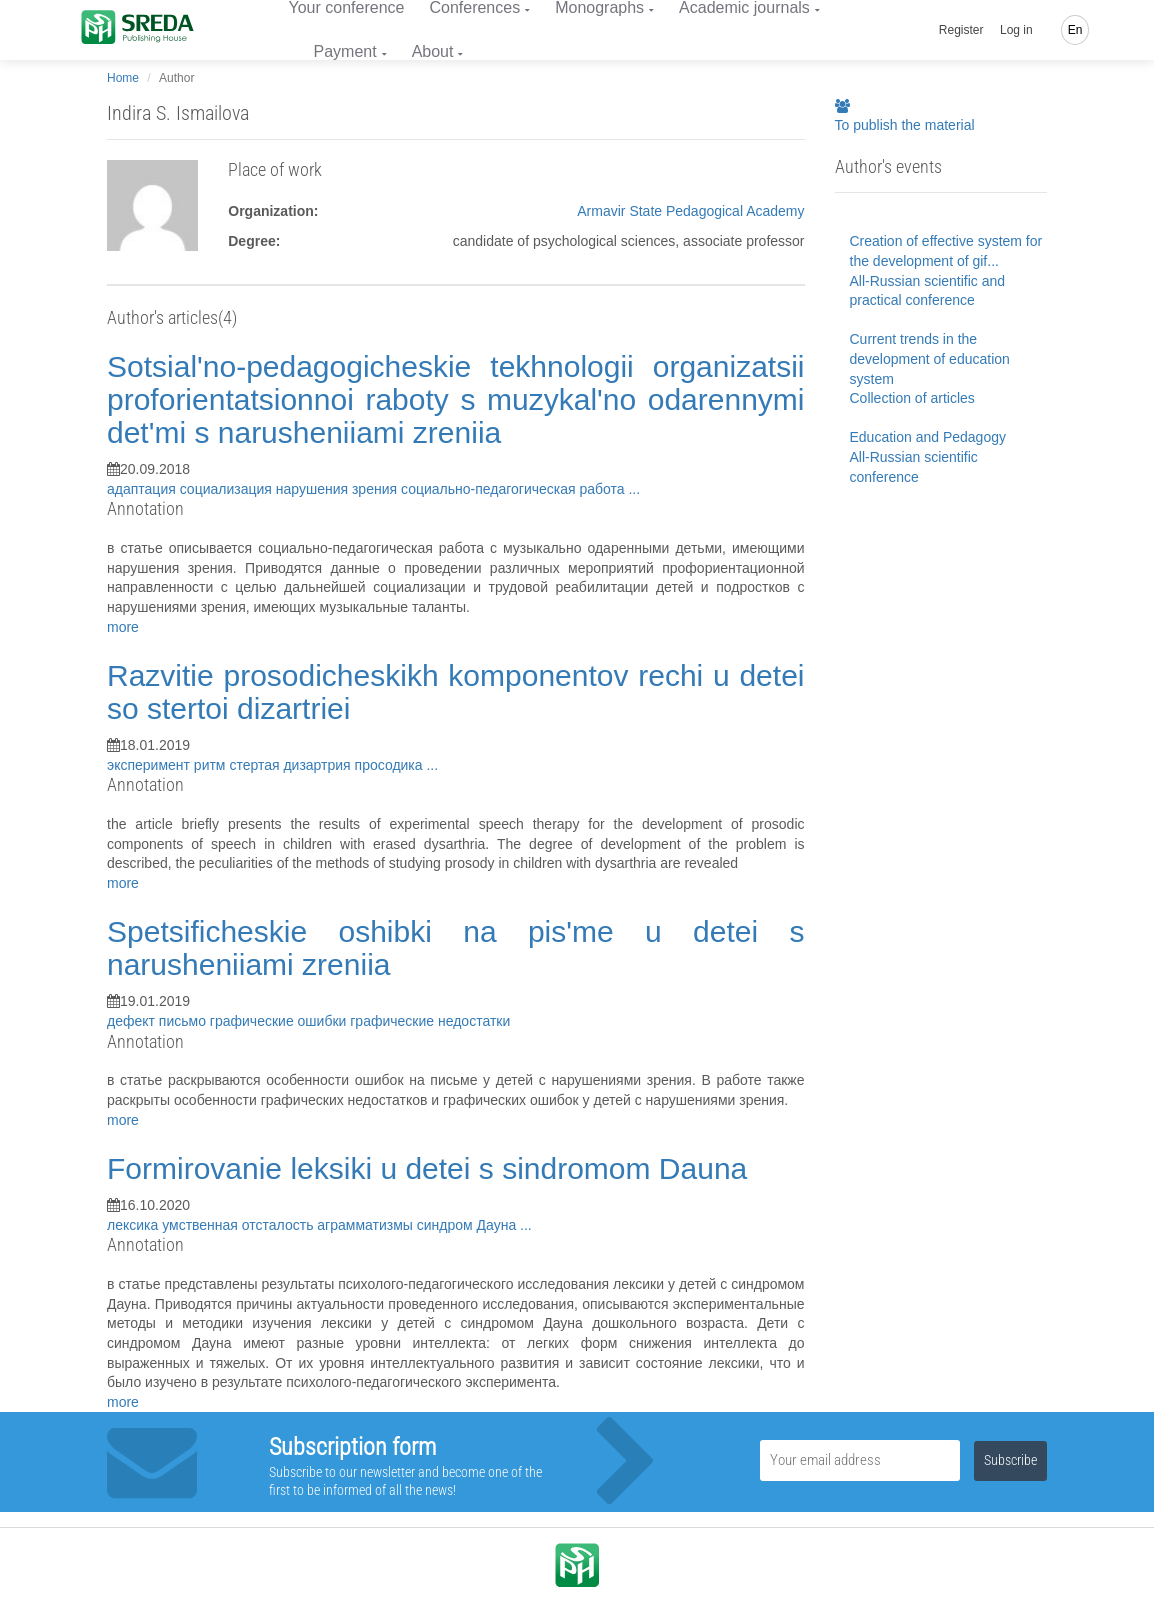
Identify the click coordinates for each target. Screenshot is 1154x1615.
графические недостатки (430, 1021)
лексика (134, 1225)
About (433, 51)
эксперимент (150, 765)
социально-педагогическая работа (515, 489)
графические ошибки (280, 1021)
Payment (345, 51)
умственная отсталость (239, 1225)
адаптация (143, 489)
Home (123, 78)
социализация (228, 489)
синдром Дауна (468, 1225)
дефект (133, 1021)
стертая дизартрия (291, 765)
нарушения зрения (338, 489)
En (1075, 30)
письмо (184, 1021)
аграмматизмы (366, 1225)
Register (961, 30)
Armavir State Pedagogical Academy (690, 211)
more (123, 627)
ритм (212, 765)
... (634, 489)
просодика (391, 765)
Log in (1016, 30)
